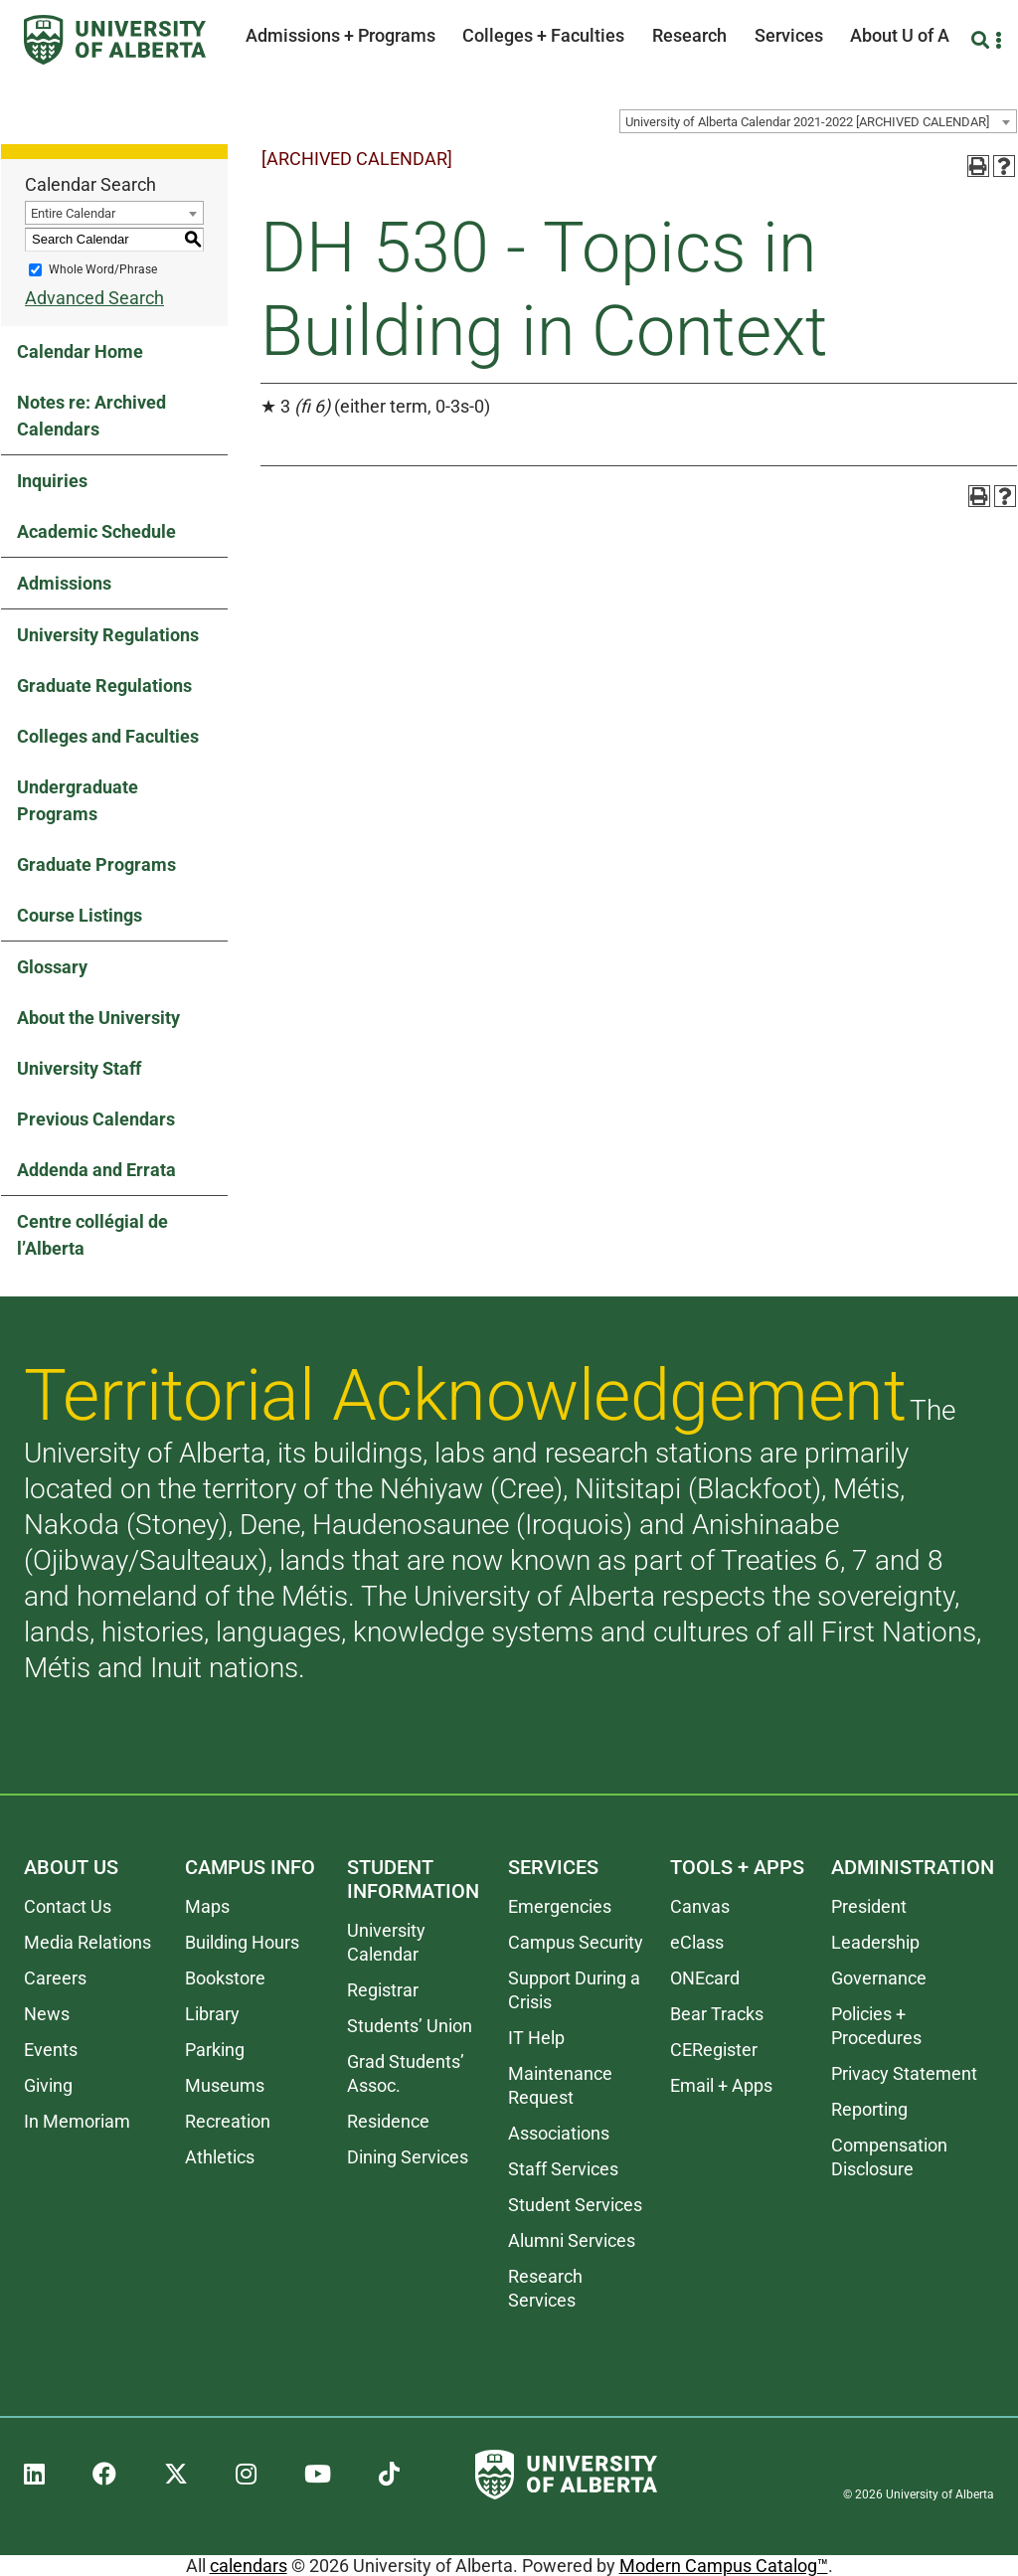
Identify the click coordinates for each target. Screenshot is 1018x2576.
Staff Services (563, 2168)
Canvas (700, 1906)
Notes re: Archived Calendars (91, 415)
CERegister (714, 2049)
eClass (697, 1942)
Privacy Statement (904, 2073)
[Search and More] (982, 40)
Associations (558, 2133)
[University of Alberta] (115, 40)
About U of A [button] (899, 35)
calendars (248, 2565)
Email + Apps (721, 2085)
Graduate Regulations (104, 685)
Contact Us (67, 1906)
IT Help (536, 2037)
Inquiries (52, 480)
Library (212, 2013)
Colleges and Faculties (108, 736)
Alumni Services (571, 2240)
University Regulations (108, 634)
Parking (215, 2049)
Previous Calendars (96, 1119)
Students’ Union (409, 2025)
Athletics (219, 2157)
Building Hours (242, 1942)
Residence (388, 2121)
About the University (98, 1017)
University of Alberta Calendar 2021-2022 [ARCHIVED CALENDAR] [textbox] (807, 121)
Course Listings (79, 915)
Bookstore (225, 1978)
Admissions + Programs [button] (340, 35)
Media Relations (87, 1942)
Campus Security (575, 1942)
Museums (224, 2085)
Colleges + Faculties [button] (543, 35)
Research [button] (689, 35)
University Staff (79, 1068)
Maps (207, 1906)
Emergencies (559, 1906)
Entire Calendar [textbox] (73, 213)
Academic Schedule (96, 531)
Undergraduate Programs (77, 800)
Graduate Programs (96, 864)
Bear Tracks (717, 2013)
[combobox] (818, 121)
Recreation (227, 2121)
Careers (55, 1978)
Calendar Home (80, 351)
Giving (48, 2085)
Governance (879, 1978)
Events (51, 2049)
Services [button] (789, 35)
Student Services (575, 2204)
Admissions (64, 583)
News (47, 2013)
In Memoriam (77, 2121)
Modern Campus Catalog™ (723, 2565)
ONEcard (705, 1978)
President (869, 1906)
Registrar (383, 1989)
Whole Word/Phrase (103, 269)
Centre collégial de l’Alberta (92, 1235)
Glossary (52, 966)
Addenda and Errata (96, 1169)
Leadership (875, 1942)
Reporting (869, 2109)
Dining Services (407, 2157)
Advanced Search (94, 297)
